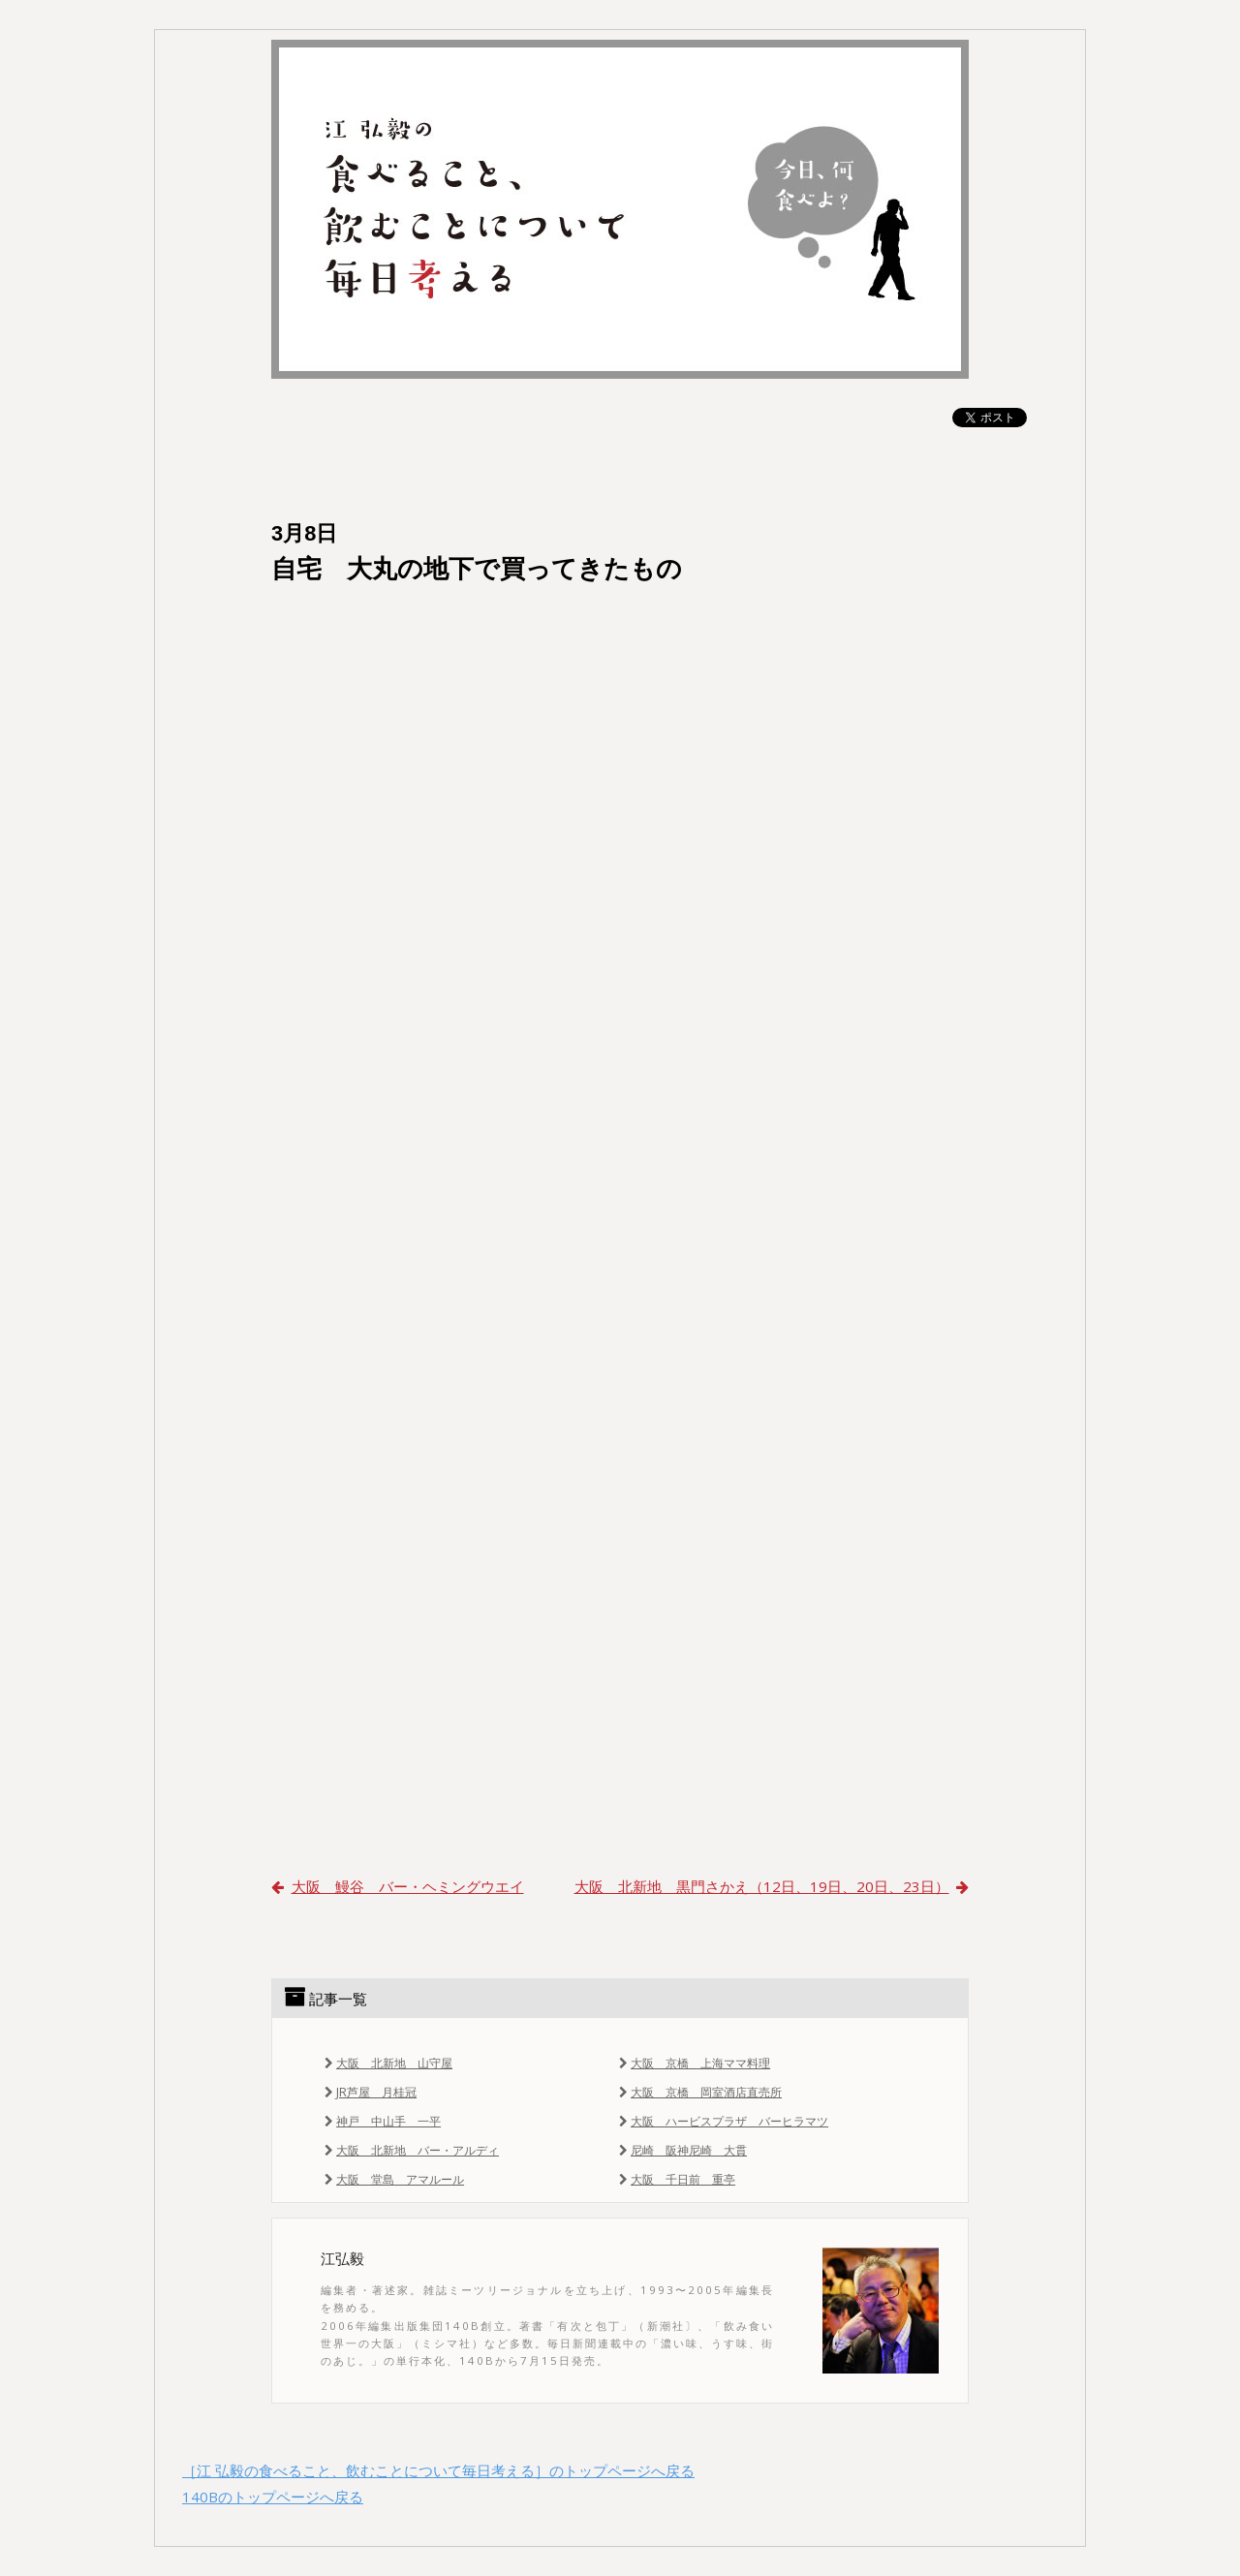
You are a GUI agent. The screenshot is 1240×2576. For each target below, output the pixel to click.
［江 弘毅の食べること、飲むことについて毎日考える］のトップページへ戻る (438, 2470)
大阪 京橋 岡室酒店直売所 (698, 2092)
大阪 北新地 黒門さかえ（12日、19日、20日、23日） (772, 1886)
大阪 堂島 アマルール (392, 2179)
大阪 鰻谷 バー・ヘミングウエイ (397, 1886)
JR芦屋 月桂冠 (369, 2092)
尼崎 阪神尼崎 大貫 (681, 2150)
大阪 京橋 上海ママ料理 (692, 2063)
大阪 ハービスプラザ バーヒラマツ (721, 2121)
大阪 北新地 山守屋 (386, 2063)
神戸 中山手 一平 (381, 2121)
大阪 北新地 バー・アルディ (410, 2150)
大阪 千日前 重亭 (675, 2179)
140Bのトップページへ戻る (272, 2496)
